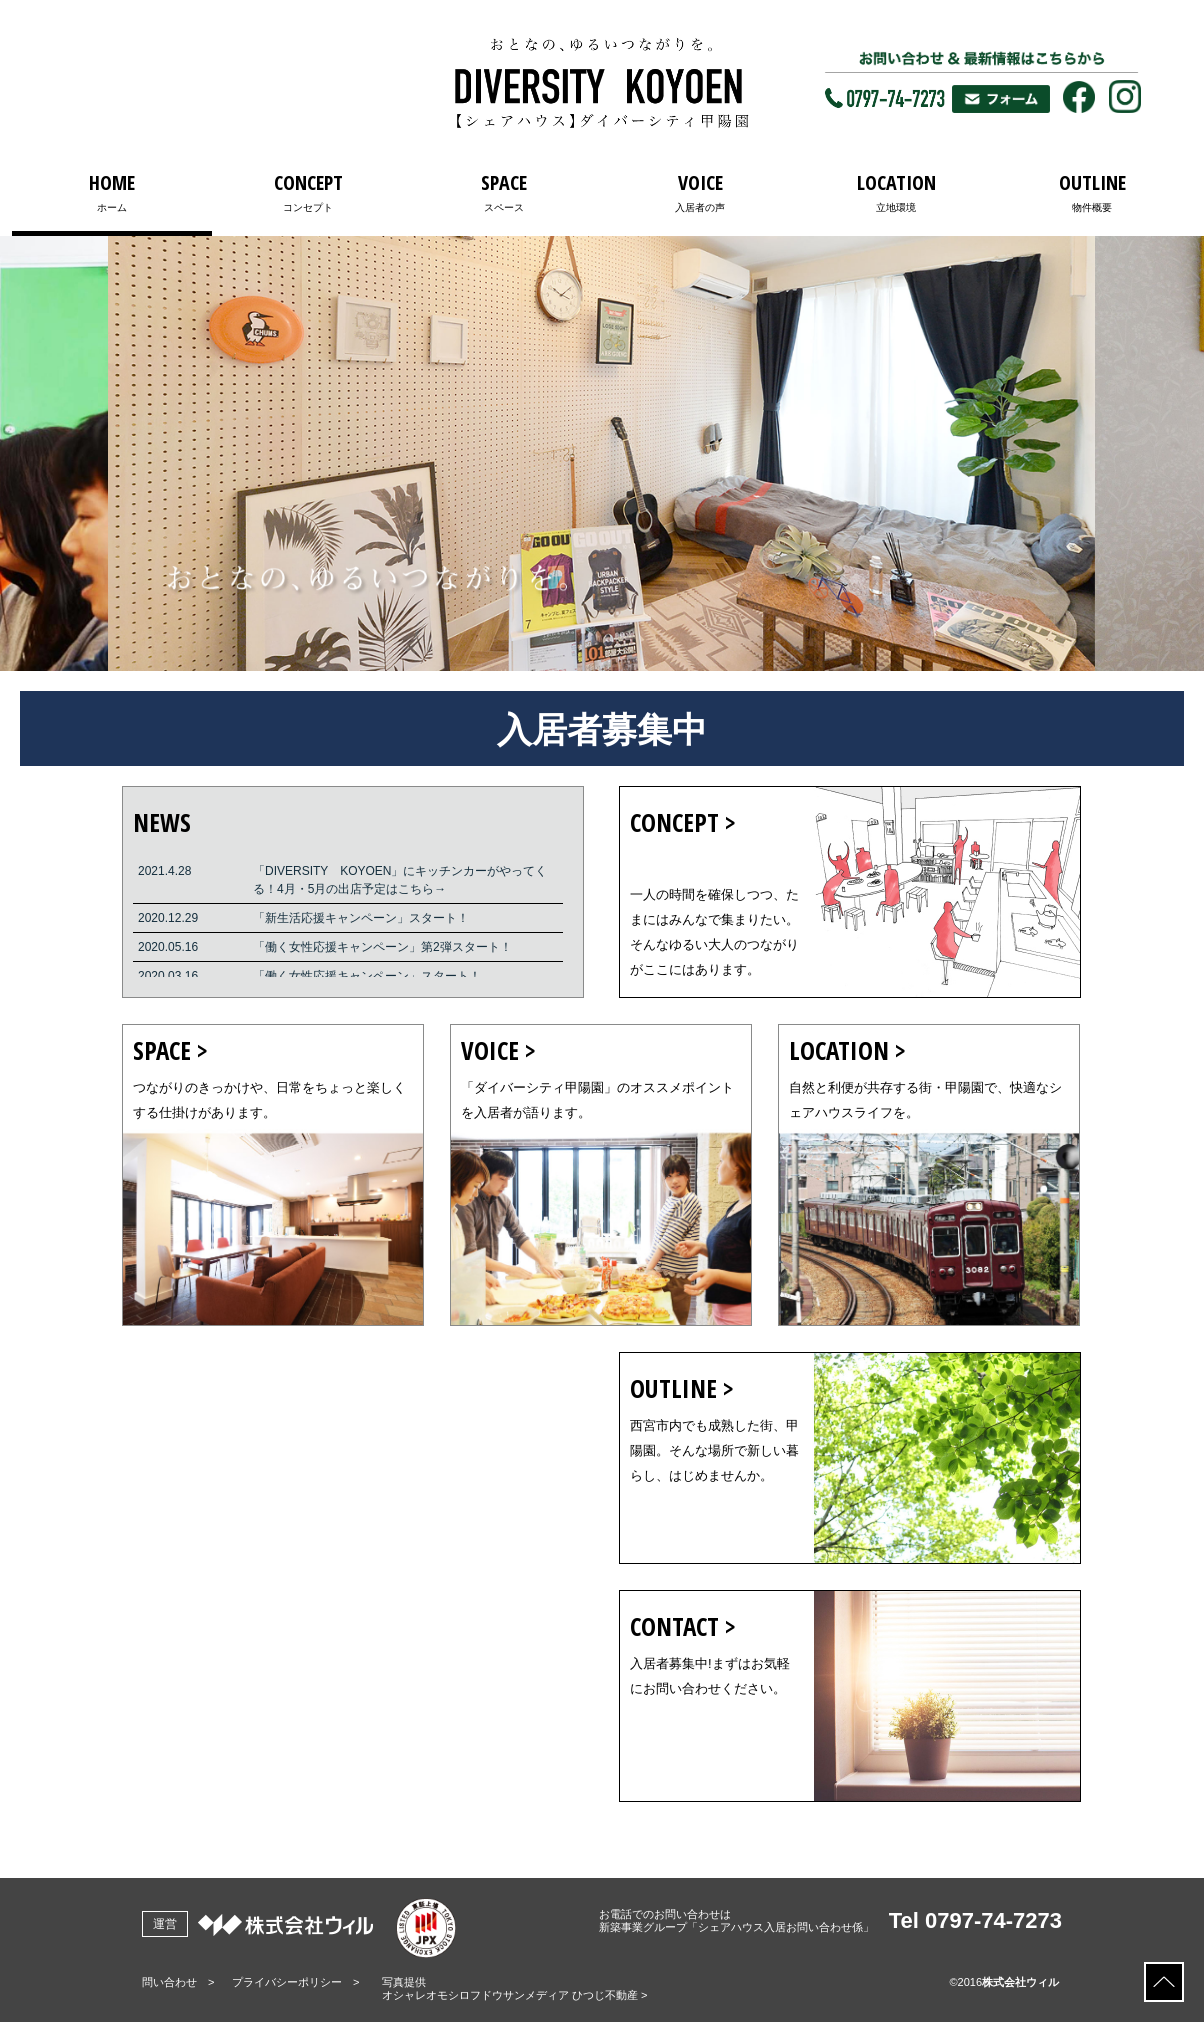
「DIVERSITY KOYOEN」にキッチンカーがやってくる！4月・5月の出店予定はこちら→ (400, 880)
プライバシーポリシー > (295, 1982)
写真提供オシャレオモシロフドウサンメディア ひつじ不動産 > (515, 1988)
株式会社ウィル (1020, 1982)
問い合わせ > (178, 1982)
